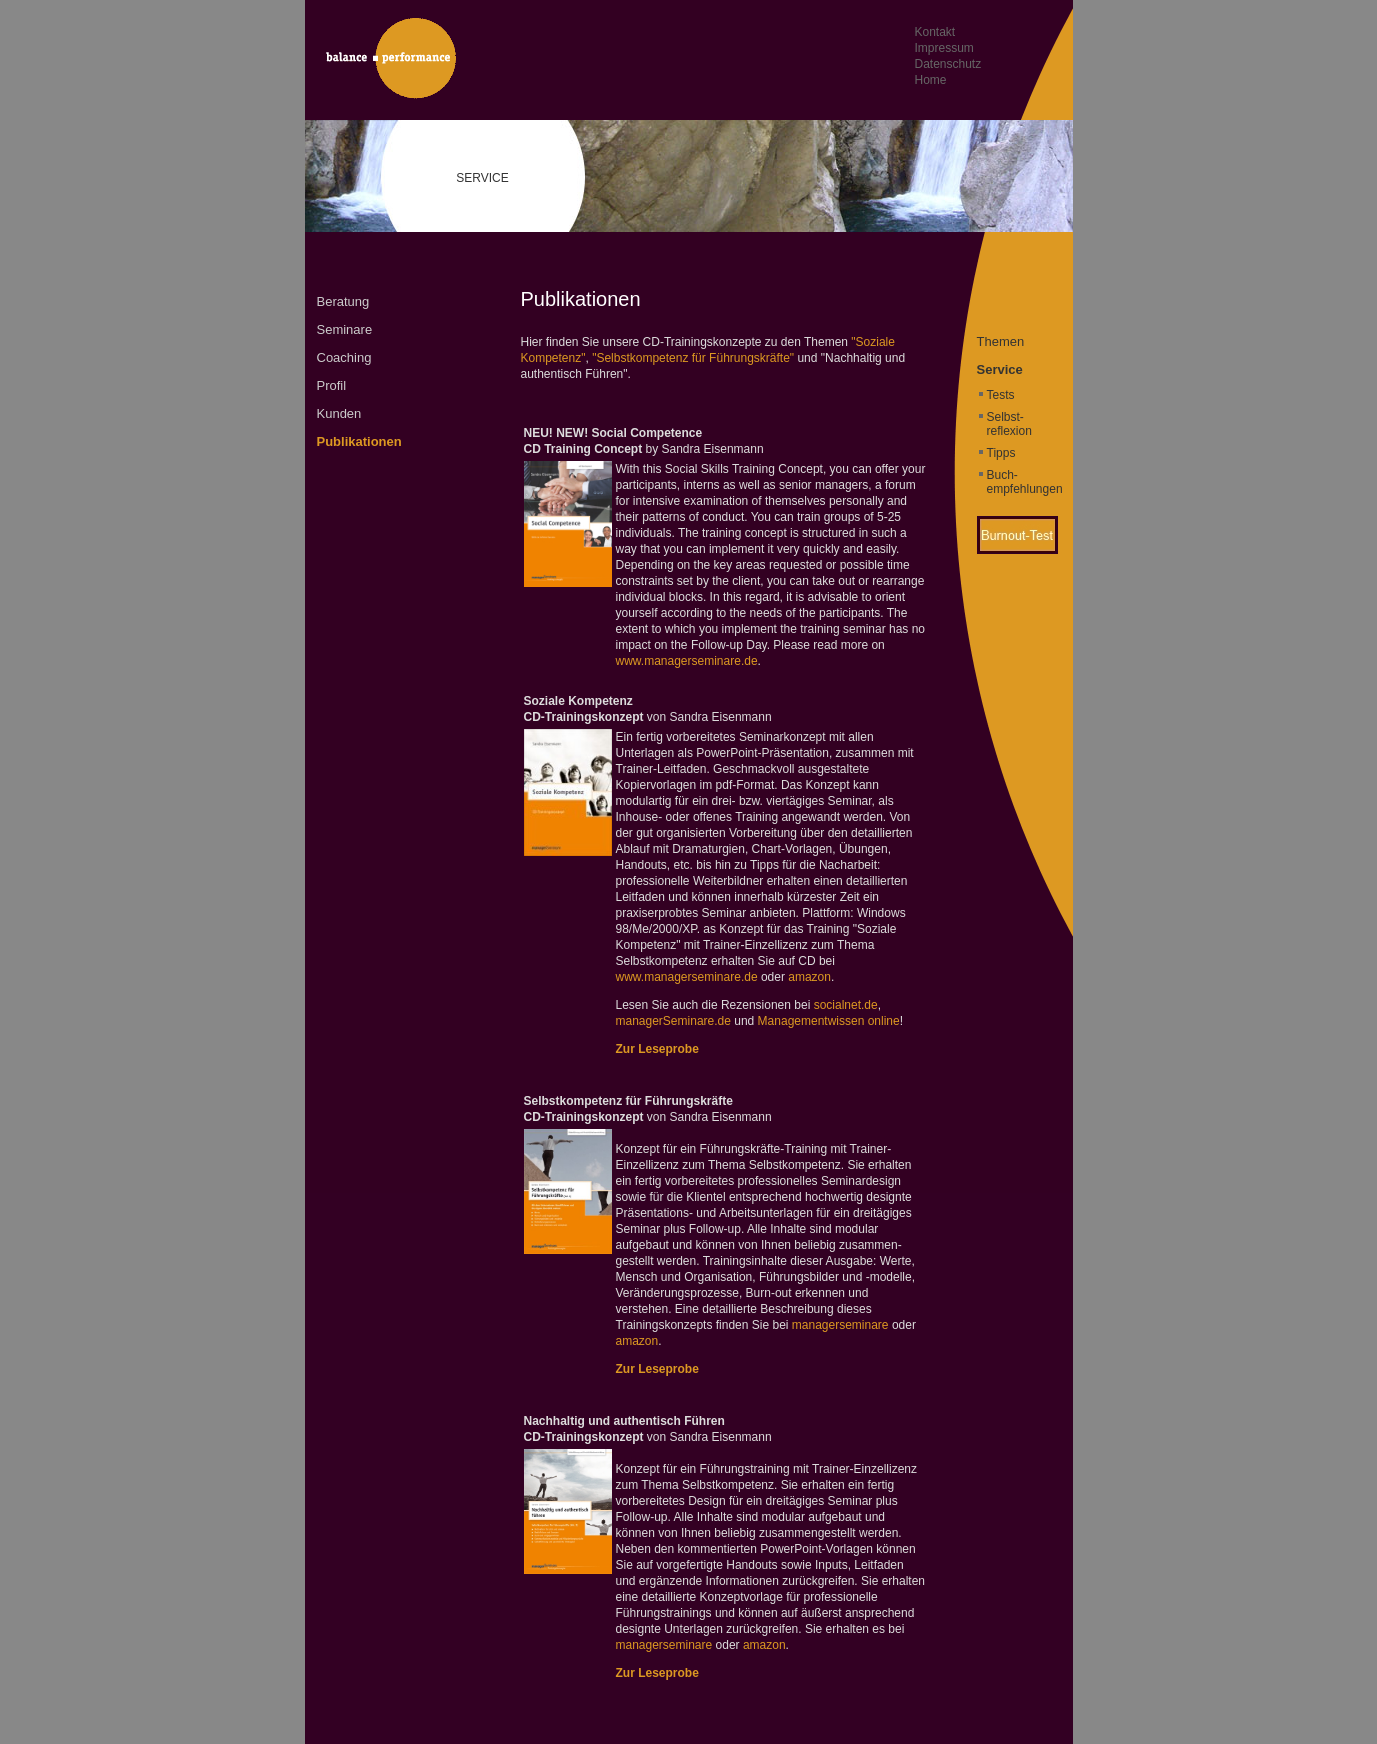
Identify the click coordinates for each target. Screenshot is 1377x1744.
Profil (332, 385)
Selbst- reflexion (1009, 424)
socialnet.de (846, 1005)
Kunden (339, 413)
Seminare (345, 329)
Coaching (344, 357)
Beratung (343, 301)
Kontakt (935, 32)
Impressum (944, 48)
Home (931, 80)
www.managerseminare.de (687, 661)
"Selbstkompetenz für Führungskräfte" (693, 358)
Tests (1001, 395)
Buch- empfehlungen (1025, 482)
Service (1000, 369)
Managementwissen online (829, 1021)
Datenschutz (948, 64)
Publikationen (359, 441)
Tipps (1001, 453)
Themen (1001, 341)
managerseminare (840, 1325)
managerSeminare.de (673, 1021)
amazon (809, 977)
